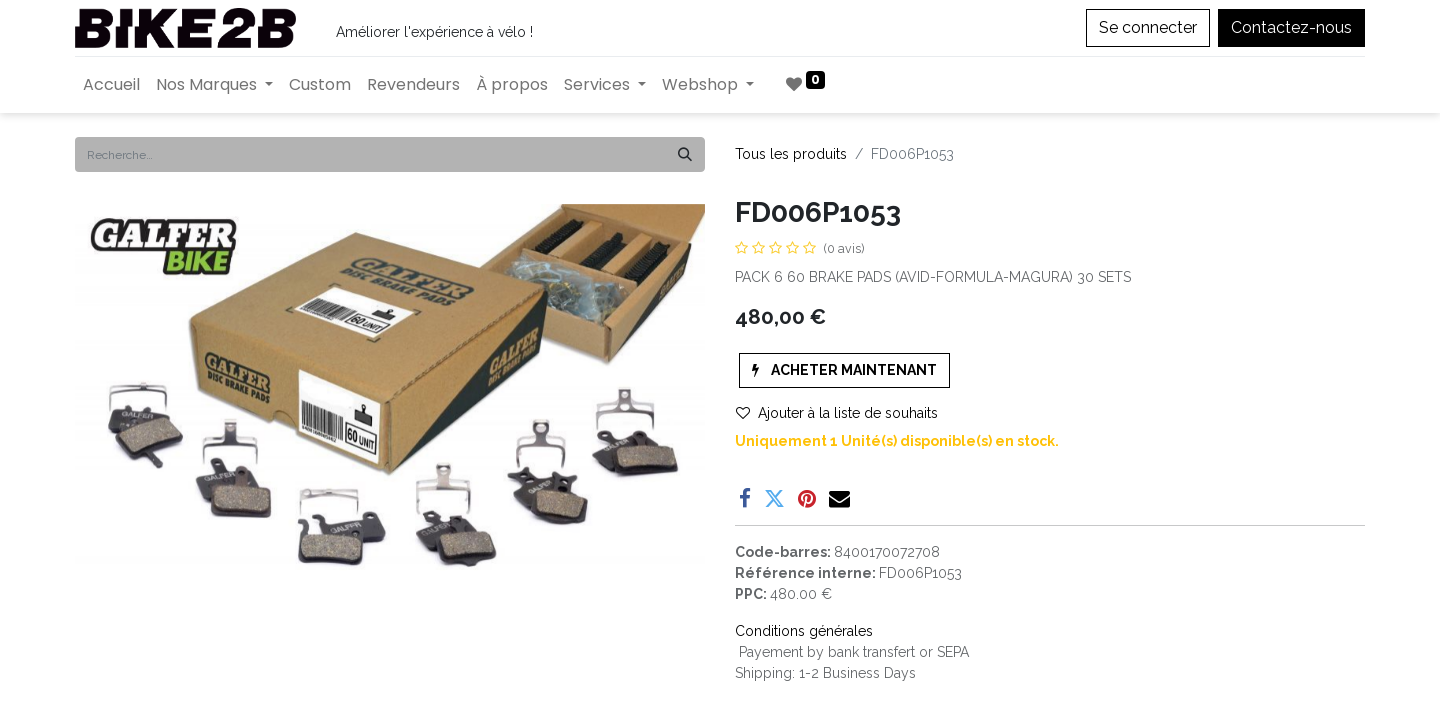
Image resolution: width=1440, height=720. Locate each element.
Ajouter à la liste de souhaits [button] (837, 413)
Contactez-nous (1291, 27)
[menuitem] (111, 85)
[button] (844, 370)
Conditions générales (804, 631)
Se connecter (1148, 27)
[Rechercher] (685, 154)
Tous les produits (791, 154)
